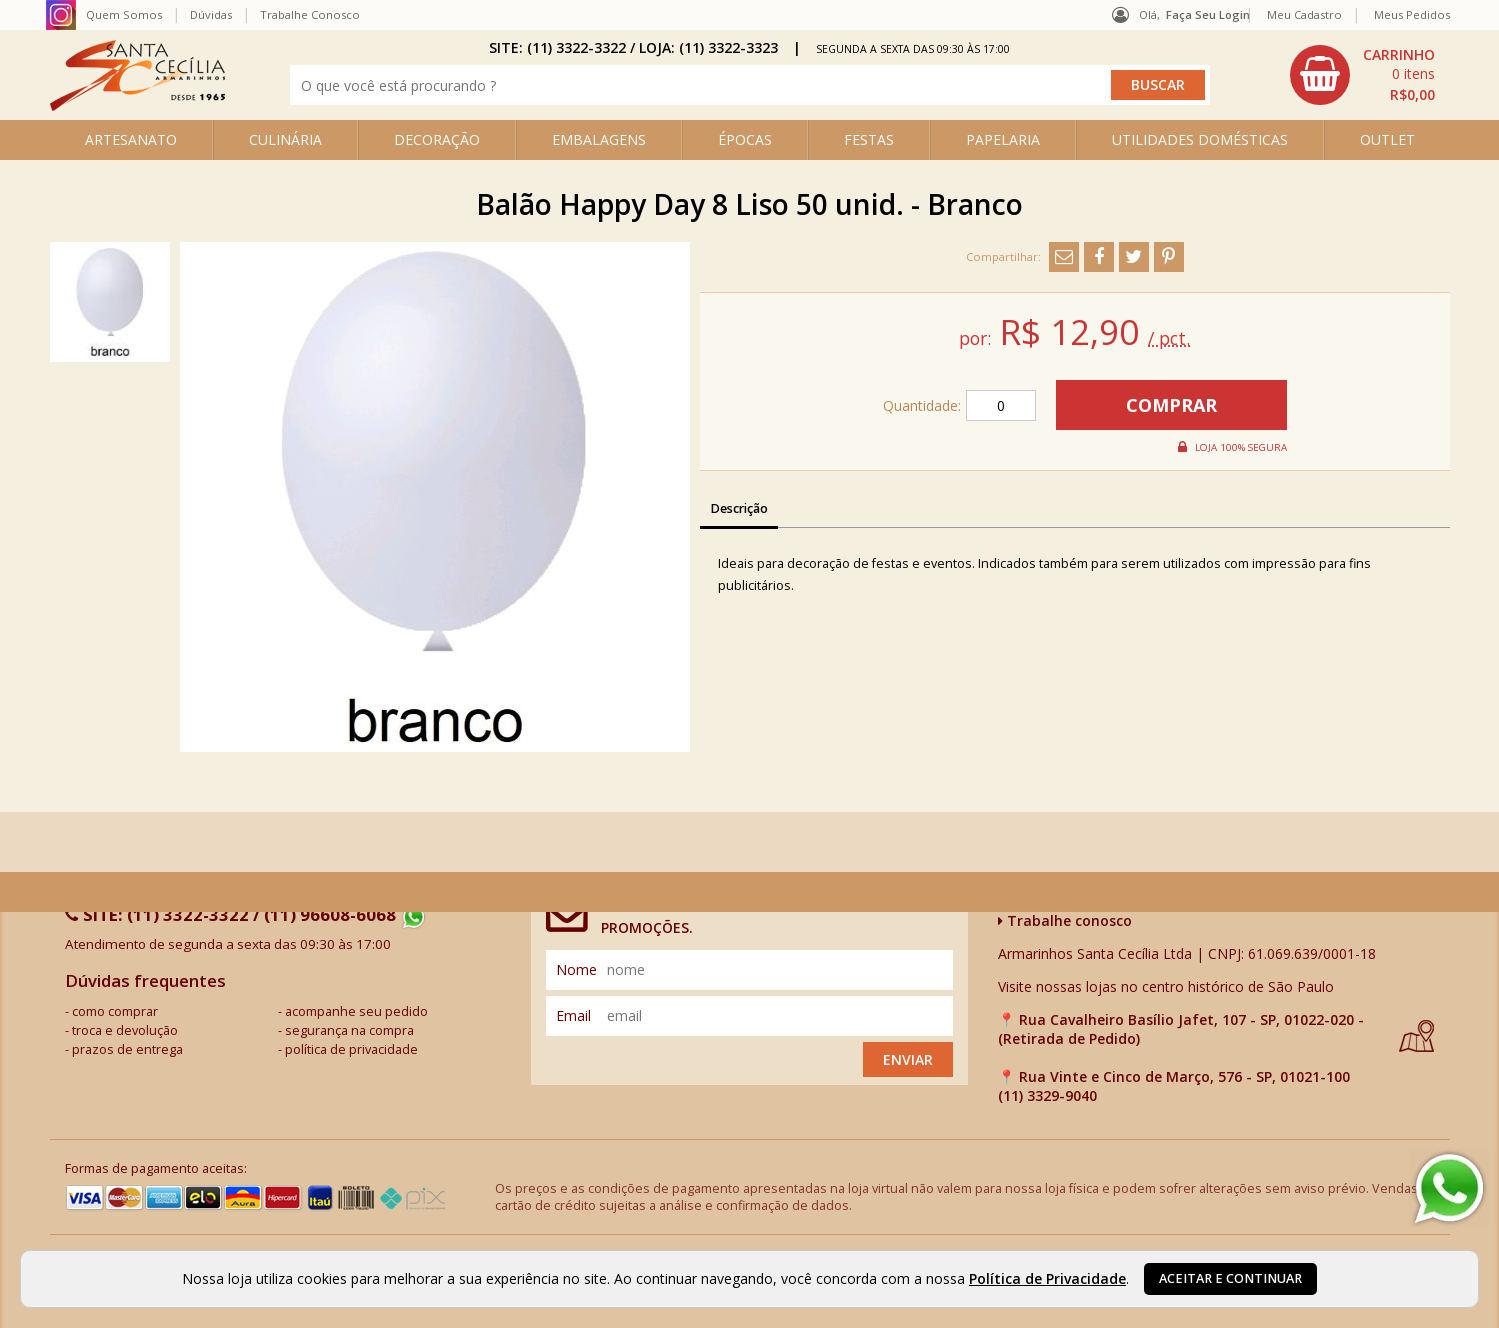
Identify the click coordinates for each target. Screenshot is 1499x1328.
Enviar (908, 1059)
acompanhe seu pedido (356, 1011)
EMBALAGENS (599, 139)
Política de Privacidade (1047, 1278)
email (573, 1015)
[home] (137, 105)
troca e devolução (125, 1030)
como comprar (115, 1011)
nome (576, 969)
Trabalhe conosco (1065, 920)
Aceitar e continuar (1230, 1278)
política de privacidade (351, 1049)
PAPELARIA (1003, 139)
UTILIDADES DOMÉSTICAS (1200, 139)
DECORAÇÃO (437, 139)
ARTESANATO (131, 139)
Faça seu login (1208, 14)
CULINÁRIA (285, 139)
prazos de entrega (127, 1049)
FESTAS (869, 139)
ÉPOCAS (745, 139)
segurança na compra (349, 1030)
